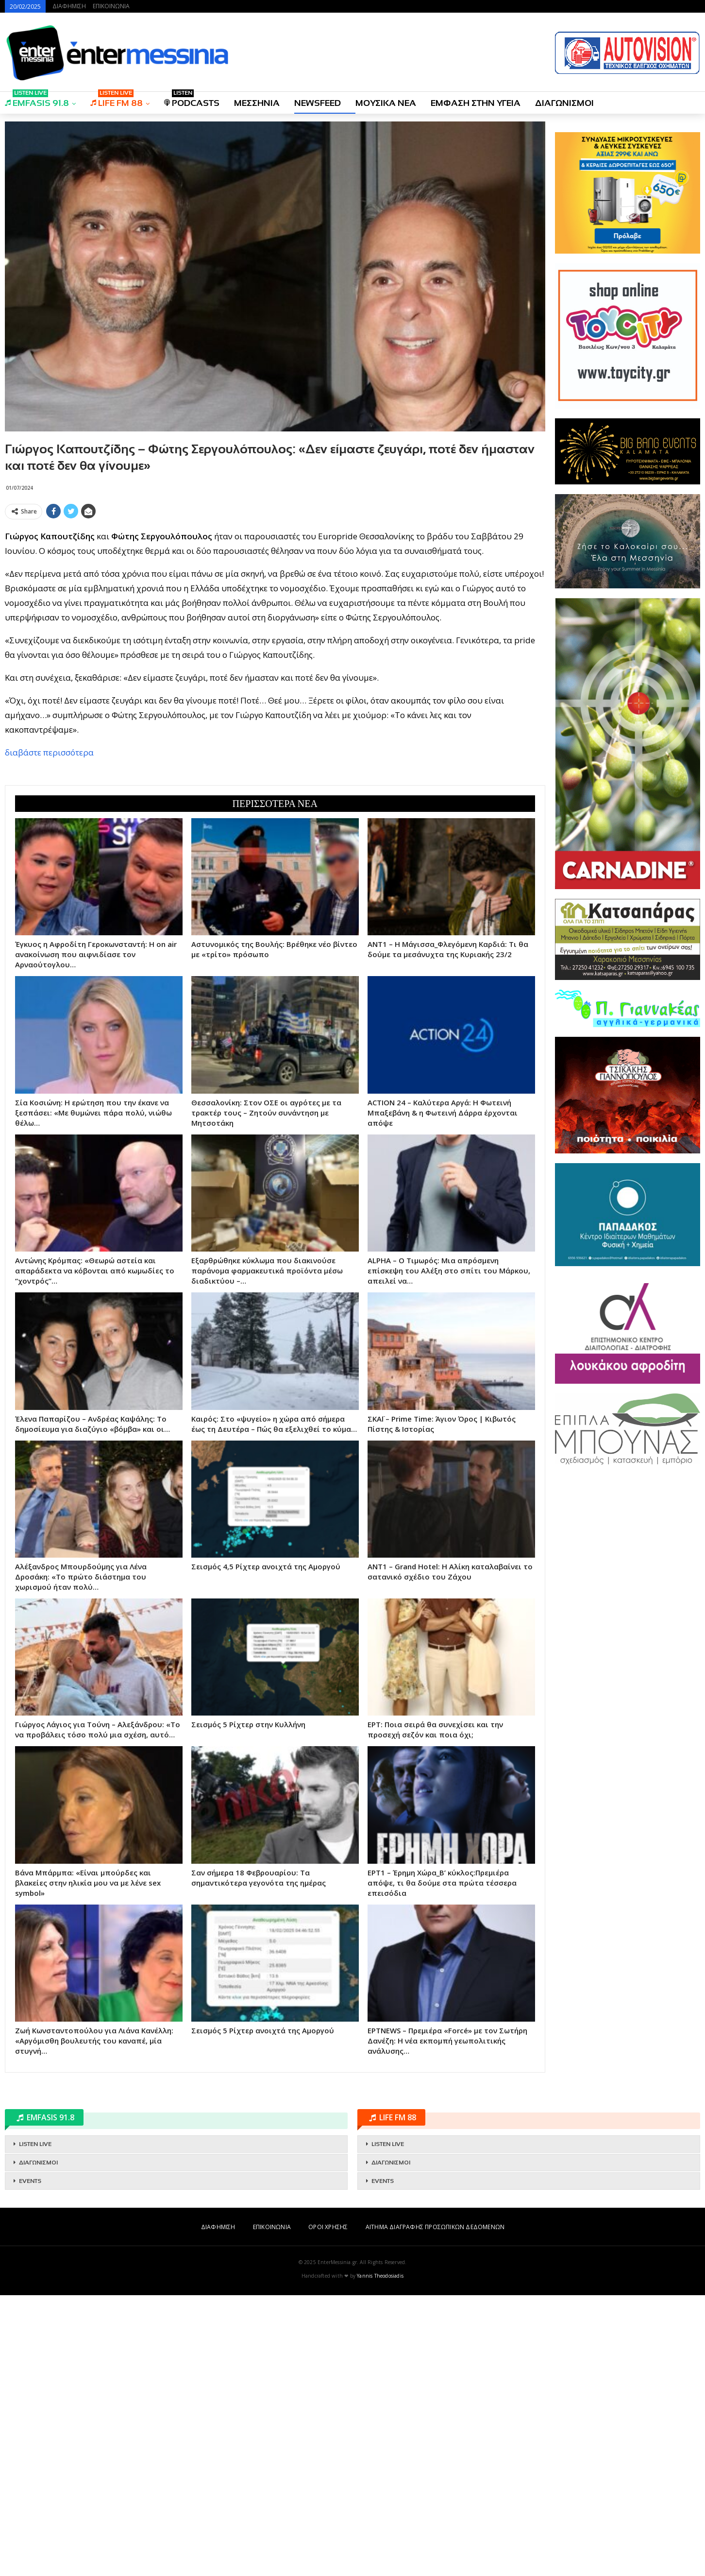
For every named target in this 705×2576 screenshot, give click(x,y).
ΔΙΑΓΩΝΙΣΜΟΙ (564, 103)
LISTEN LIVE (35, 2424)
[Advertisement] (275, 591)
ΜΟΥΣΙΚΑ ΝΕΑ (385, 103)
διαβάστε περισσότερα (49, 892)
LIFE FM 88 (116, 100)
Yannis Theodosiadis (380, 2556)
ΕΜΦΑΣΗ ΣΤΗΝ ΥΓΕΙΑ (475, 103)
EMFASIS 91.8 (37, 100)
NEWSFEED (317, 103)
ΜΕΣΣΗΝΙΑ (257, 103)
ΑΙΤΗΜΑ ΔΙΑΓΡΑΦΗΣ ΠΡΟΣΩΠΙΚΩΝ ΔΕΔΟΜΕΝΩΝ (435, 2508)
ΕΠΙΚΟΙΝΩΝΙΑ (111, 6)
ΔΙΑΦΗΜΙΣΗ (69, 6)
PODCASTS (191, 100)
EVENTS (30, 2461)
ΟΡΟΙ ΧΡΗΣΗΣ (328, 2508)
